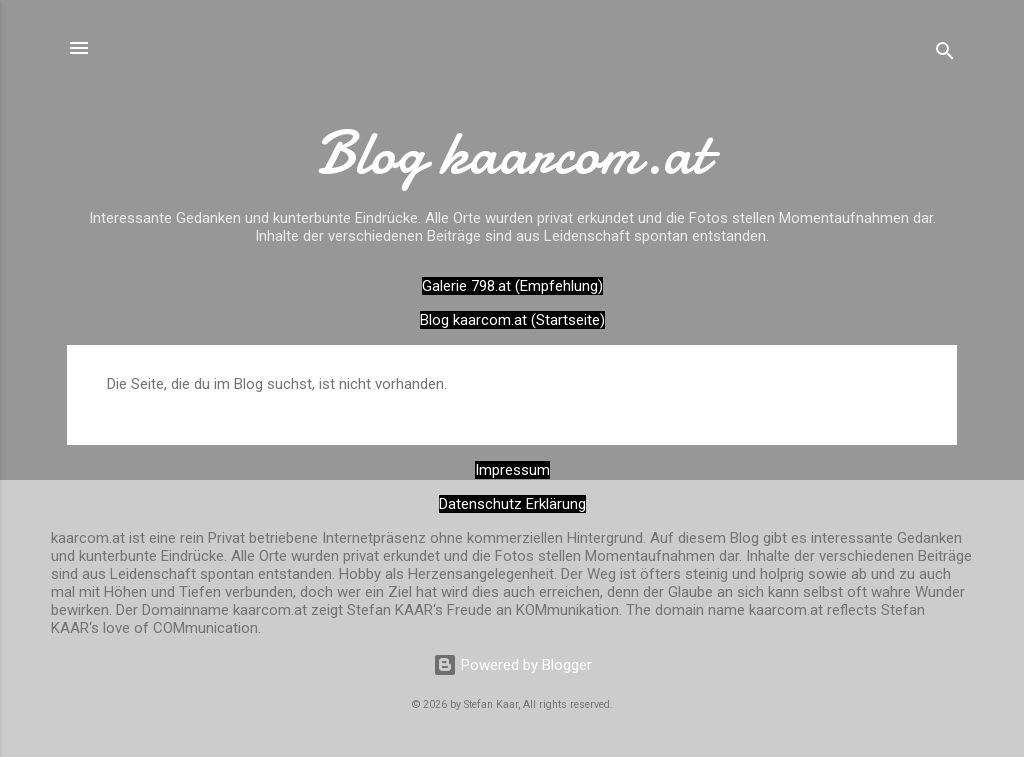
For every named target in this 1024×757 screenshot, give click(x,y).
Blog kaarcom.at (512, 153)
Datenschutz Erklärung (512, 504)
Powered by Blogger (512, 665)
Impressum (512, 470)
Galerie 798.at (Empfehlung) (512, 286)
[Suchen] (945, 54)
